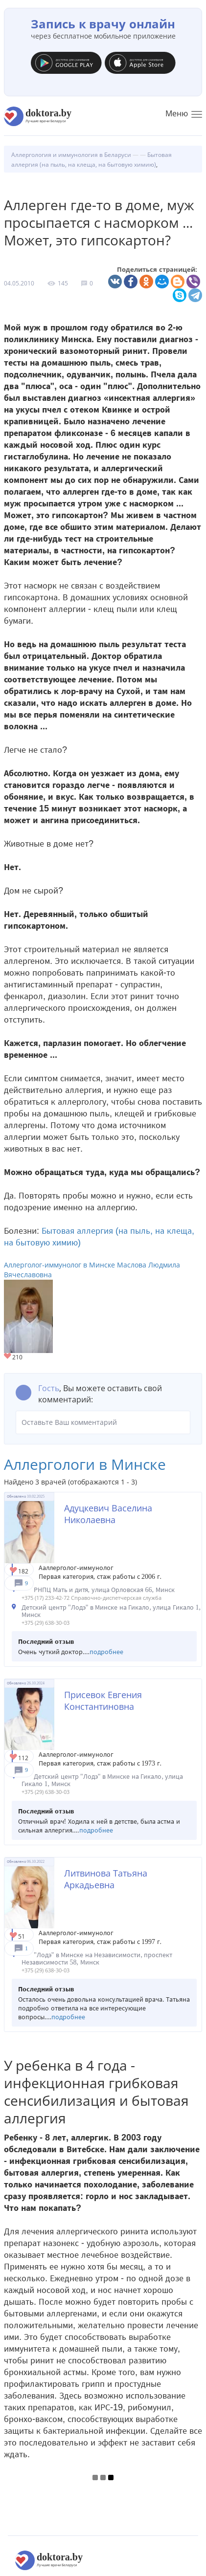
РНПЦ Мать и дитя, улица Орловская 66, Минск (104, 1590)
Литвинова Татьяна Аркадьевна (105, 1879)
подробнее (106, 1652)
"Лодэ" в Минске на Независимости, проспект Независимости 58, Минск (97, 1958)
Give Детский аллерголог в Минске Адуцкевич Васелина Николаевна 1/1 (14, 1570)
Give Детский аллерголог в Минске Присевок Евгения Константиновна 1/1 (14, 1757)
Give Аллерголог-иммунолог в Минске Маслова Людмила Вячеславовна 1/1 (8, 1356)
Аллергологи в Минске (85, 1464)
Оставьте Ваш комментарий (103, 1422)
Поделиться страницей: (157, 269)
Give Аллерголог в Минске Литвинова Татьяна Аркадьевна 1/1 (14, 1936)
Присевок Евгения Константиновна (103, 1700)
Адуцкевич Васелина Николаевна (108, 1514)
